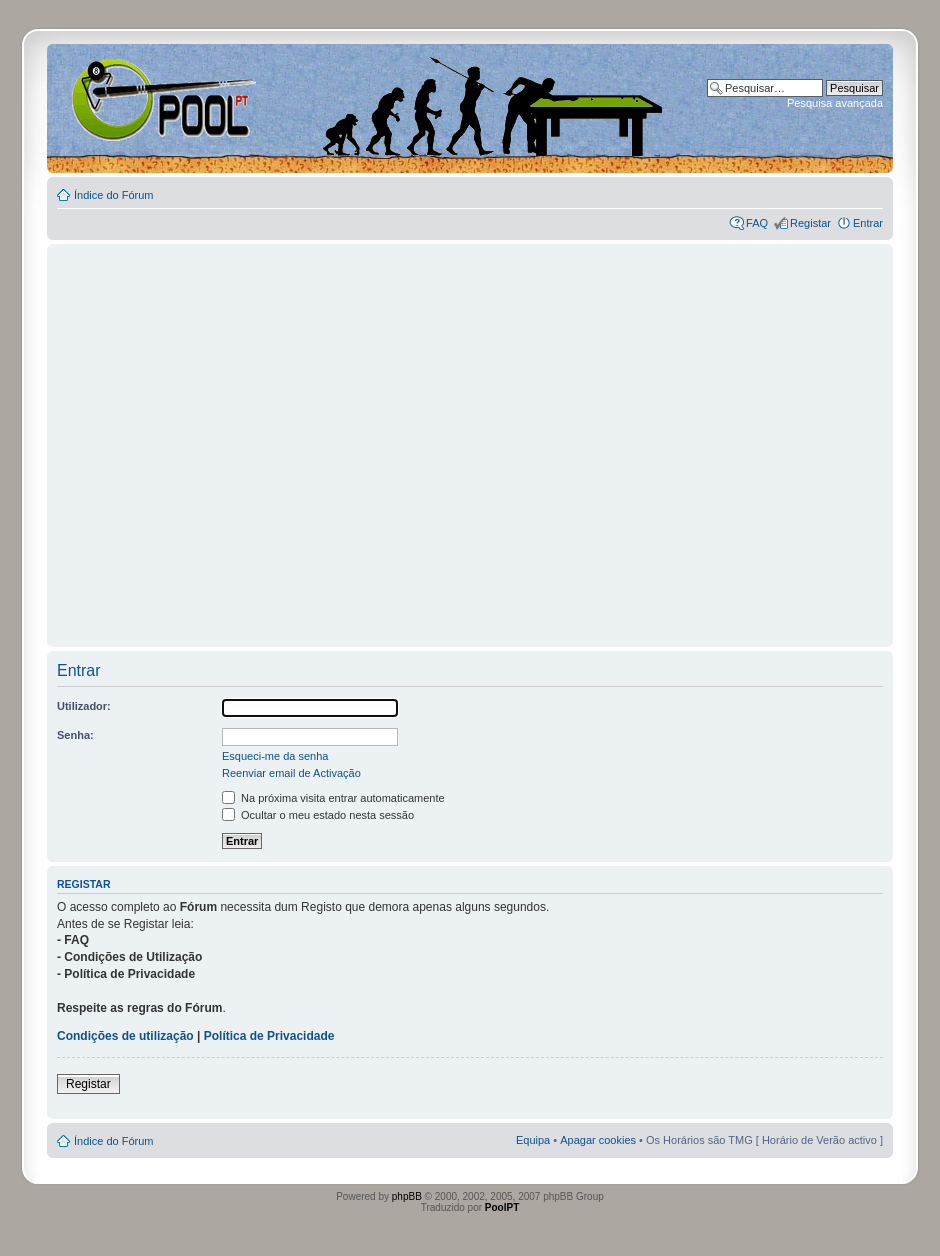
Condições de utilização (125, 1036)
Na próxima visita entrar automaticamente (333, 798)
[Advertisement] (187, 436)
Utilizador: (84, 706)
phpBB (407, 1196)
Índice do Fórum (113, 195)
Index (111, 99)
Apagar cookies (598, 1140)
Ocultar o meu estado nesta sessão (318, 815)
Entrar (868, 223)
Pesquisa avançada (835, 103)
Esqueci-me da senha (275, 756)
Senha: (75, 735)
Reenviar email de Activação (291, 773)
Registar (810, 223)
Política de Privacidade (269, 1036)
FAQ (757, 223)
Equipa (533, 1140)
